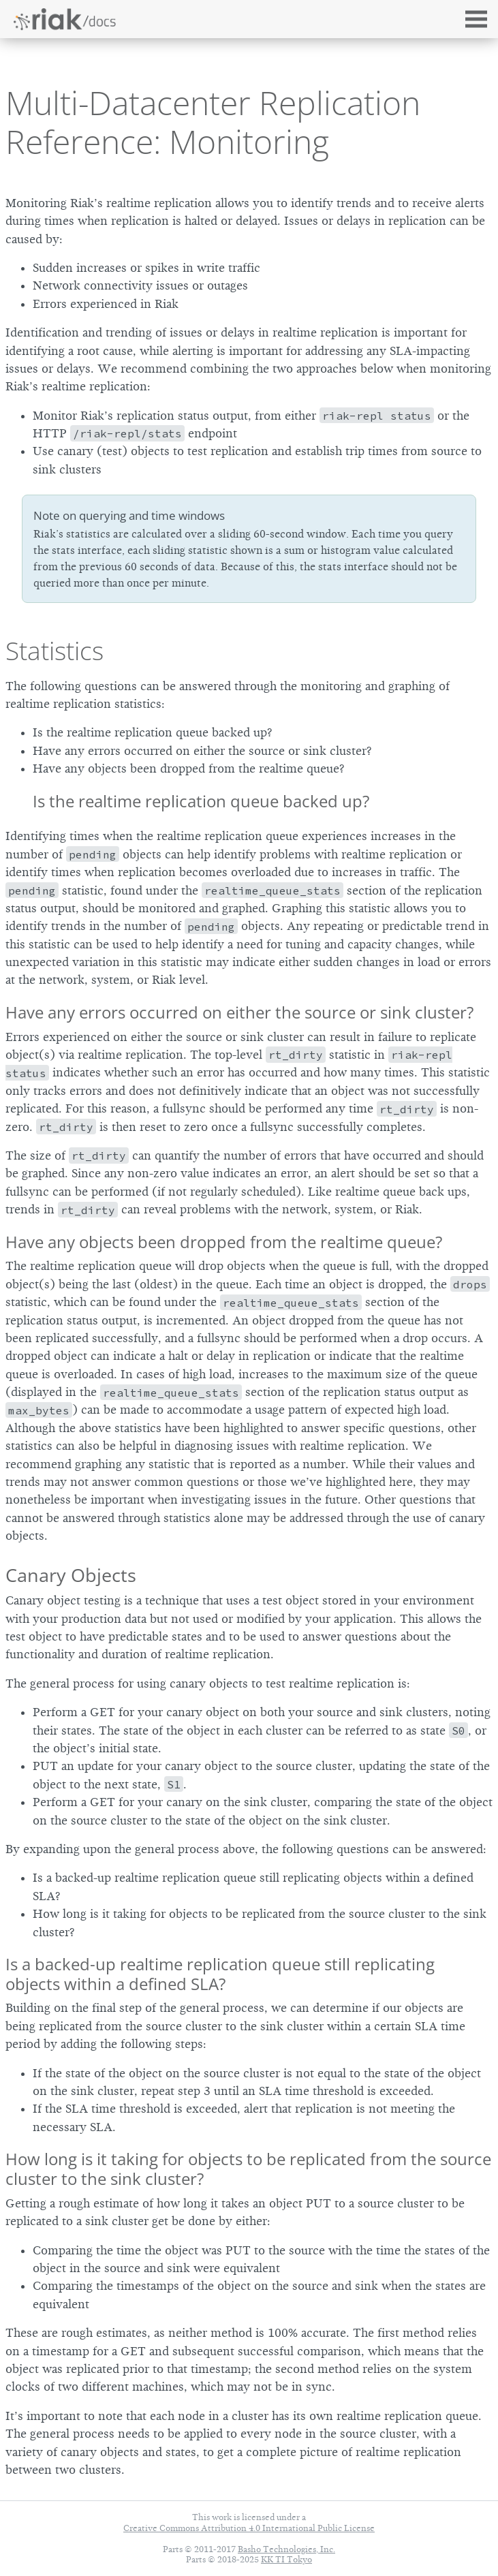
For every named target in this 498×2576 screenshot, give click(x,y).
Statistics (54, 651)
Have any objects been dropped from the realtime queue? (223, 1241)
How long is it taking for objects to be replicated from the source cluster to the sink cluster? (248, 2168)
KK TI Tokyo (286, 2559)
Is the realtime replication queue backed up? (201, 801)
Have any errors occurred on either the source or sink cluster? (239, 1012)
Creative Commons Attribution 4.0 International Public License (249, 2528)
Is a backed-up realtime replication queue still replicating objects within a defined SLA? (220, 1974)
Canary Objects (70, 1574)
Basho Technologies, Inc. (286, 2549)
